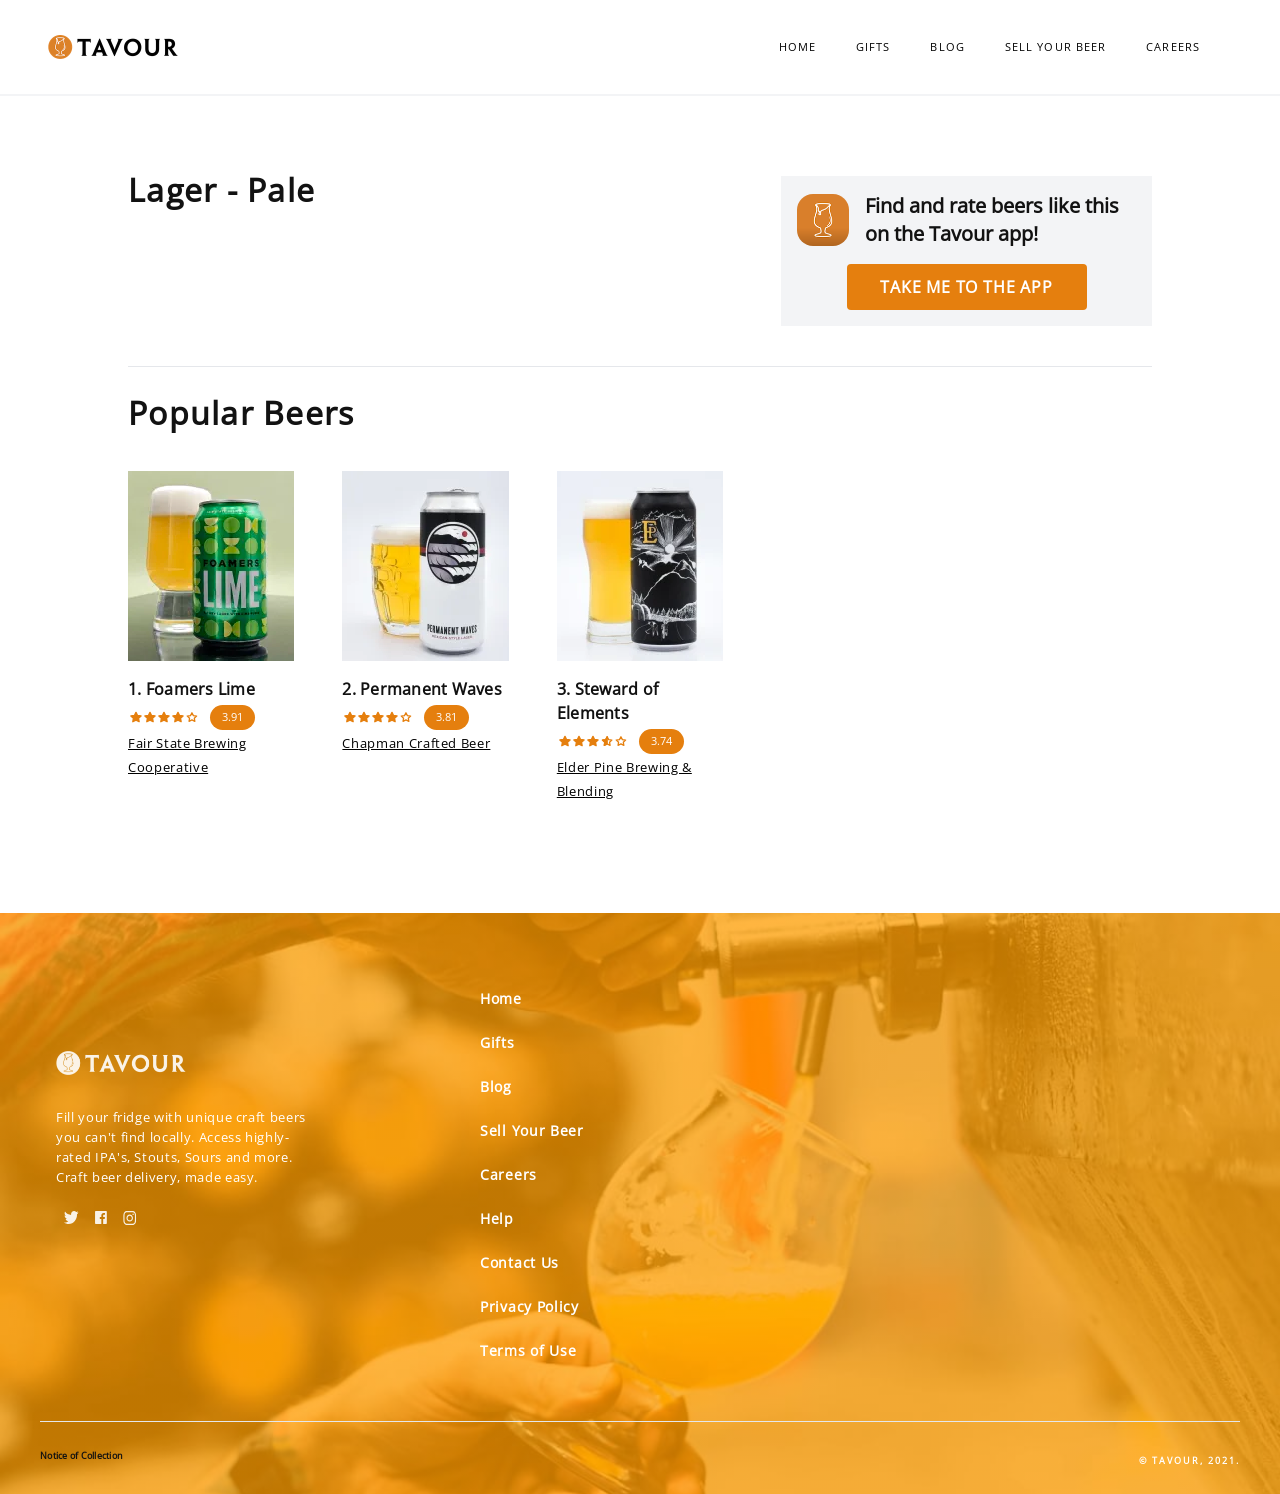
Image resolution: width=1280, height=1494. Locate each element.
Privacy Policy (529, 1306)
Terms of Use (528, 1350)
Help (497, 1218)
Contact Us (519, 1262)
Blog (947, 46)
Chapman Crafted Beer (416, 743)
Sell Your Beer (1055, 46)
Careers (1173, 46)
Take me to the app (966, 287)
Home (797, 46)
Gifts (873, 46)
